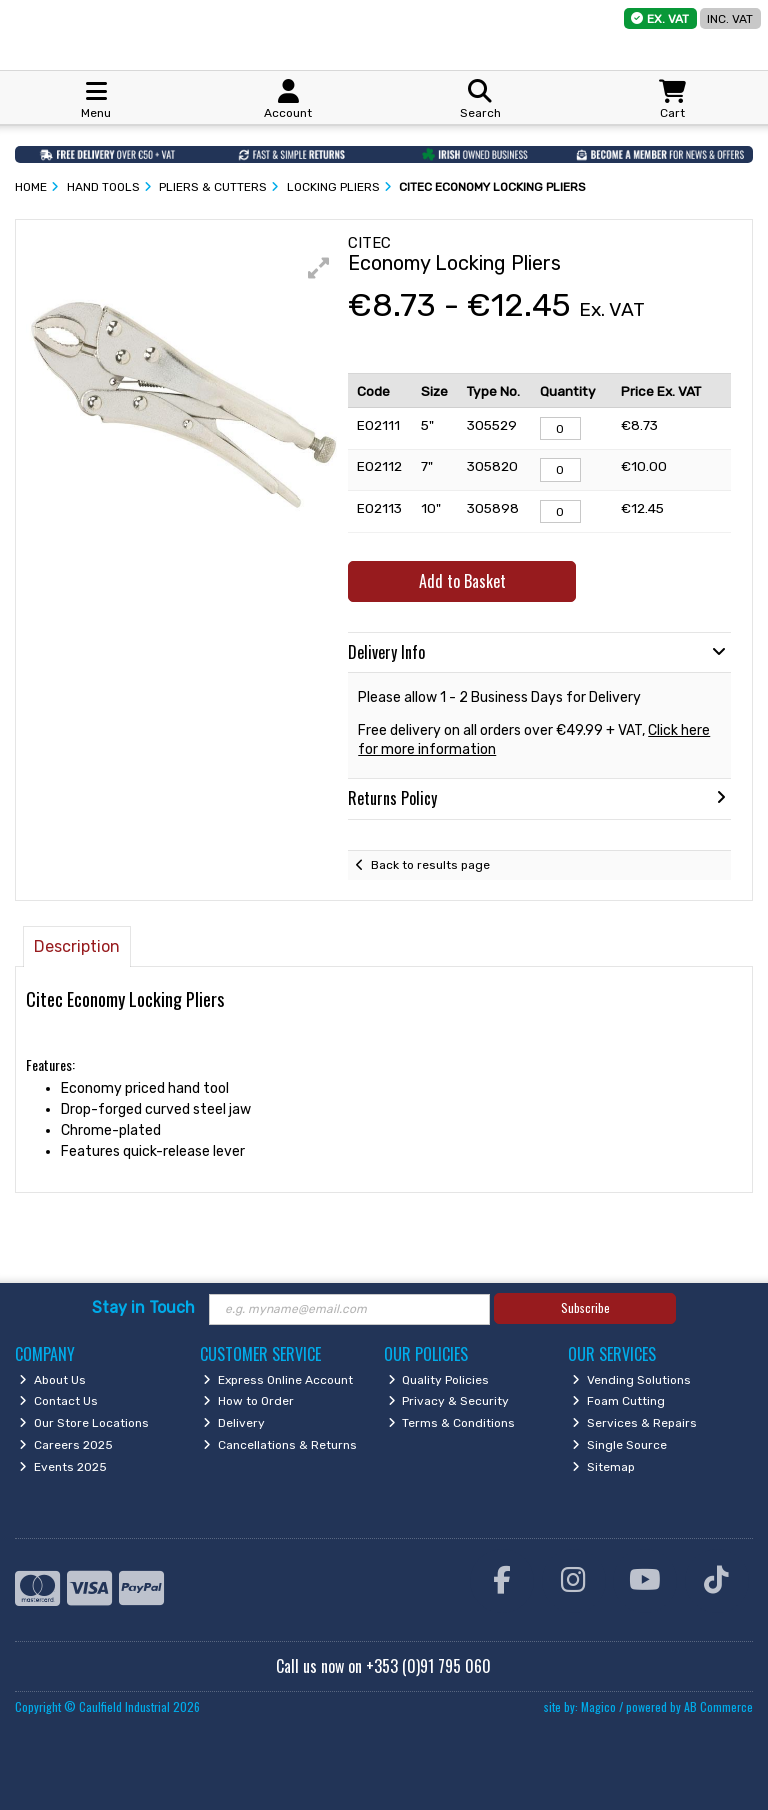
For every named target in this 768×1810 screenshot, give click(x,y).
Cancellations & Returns (280, 1445)
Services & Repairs (634, 1423)
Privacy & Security (449, 1401)
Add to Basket (462, 581)
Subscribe (585, 1307)
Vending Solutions (631, 1380)
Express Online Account (278, 1380)
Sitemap (603, 1467)
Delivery (234, 1423)
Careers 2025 (66, 1445)
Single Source (619, 1445)
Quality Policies (439, 1380)
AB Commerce (718, 1706)
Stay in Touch (143, 1307)
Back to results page (430, 865)
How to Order (248, 1401)
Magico (598, 1706)
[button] (319, 268)
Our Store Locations (84, 1423)
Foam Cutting (618, 1401)
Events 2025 (63, 1467)
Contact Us (58, 1401)
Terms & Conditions (452, 1423)
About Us (52, 1380)
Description (77, 946)
